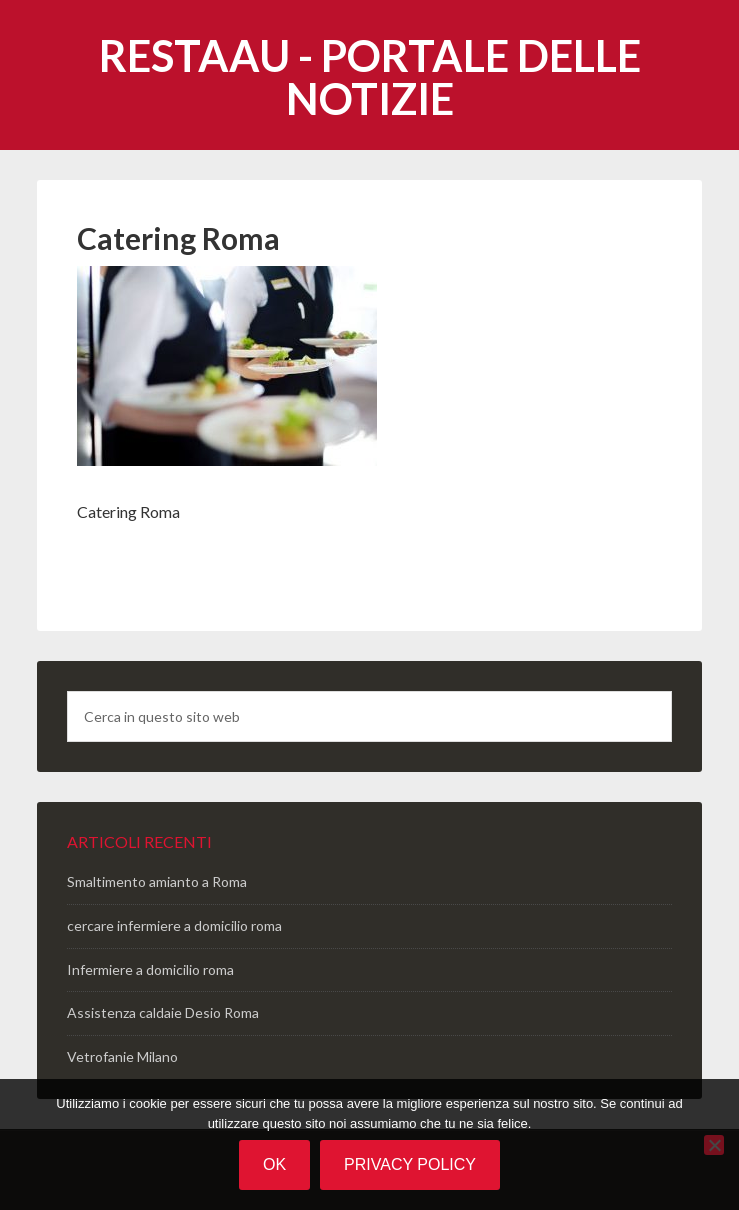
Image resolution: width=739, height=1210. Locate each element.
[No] (714, 1145)
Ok (274, 1164)
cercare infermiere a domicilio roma (174, 925)
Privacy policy (410, 1164)
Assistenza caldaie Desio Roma (163, 1012)
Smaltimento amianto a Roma (157, 881)
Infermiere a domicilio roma (150, 969)
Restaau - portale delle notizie (370, 77)
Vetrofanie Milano (122, 1056)
